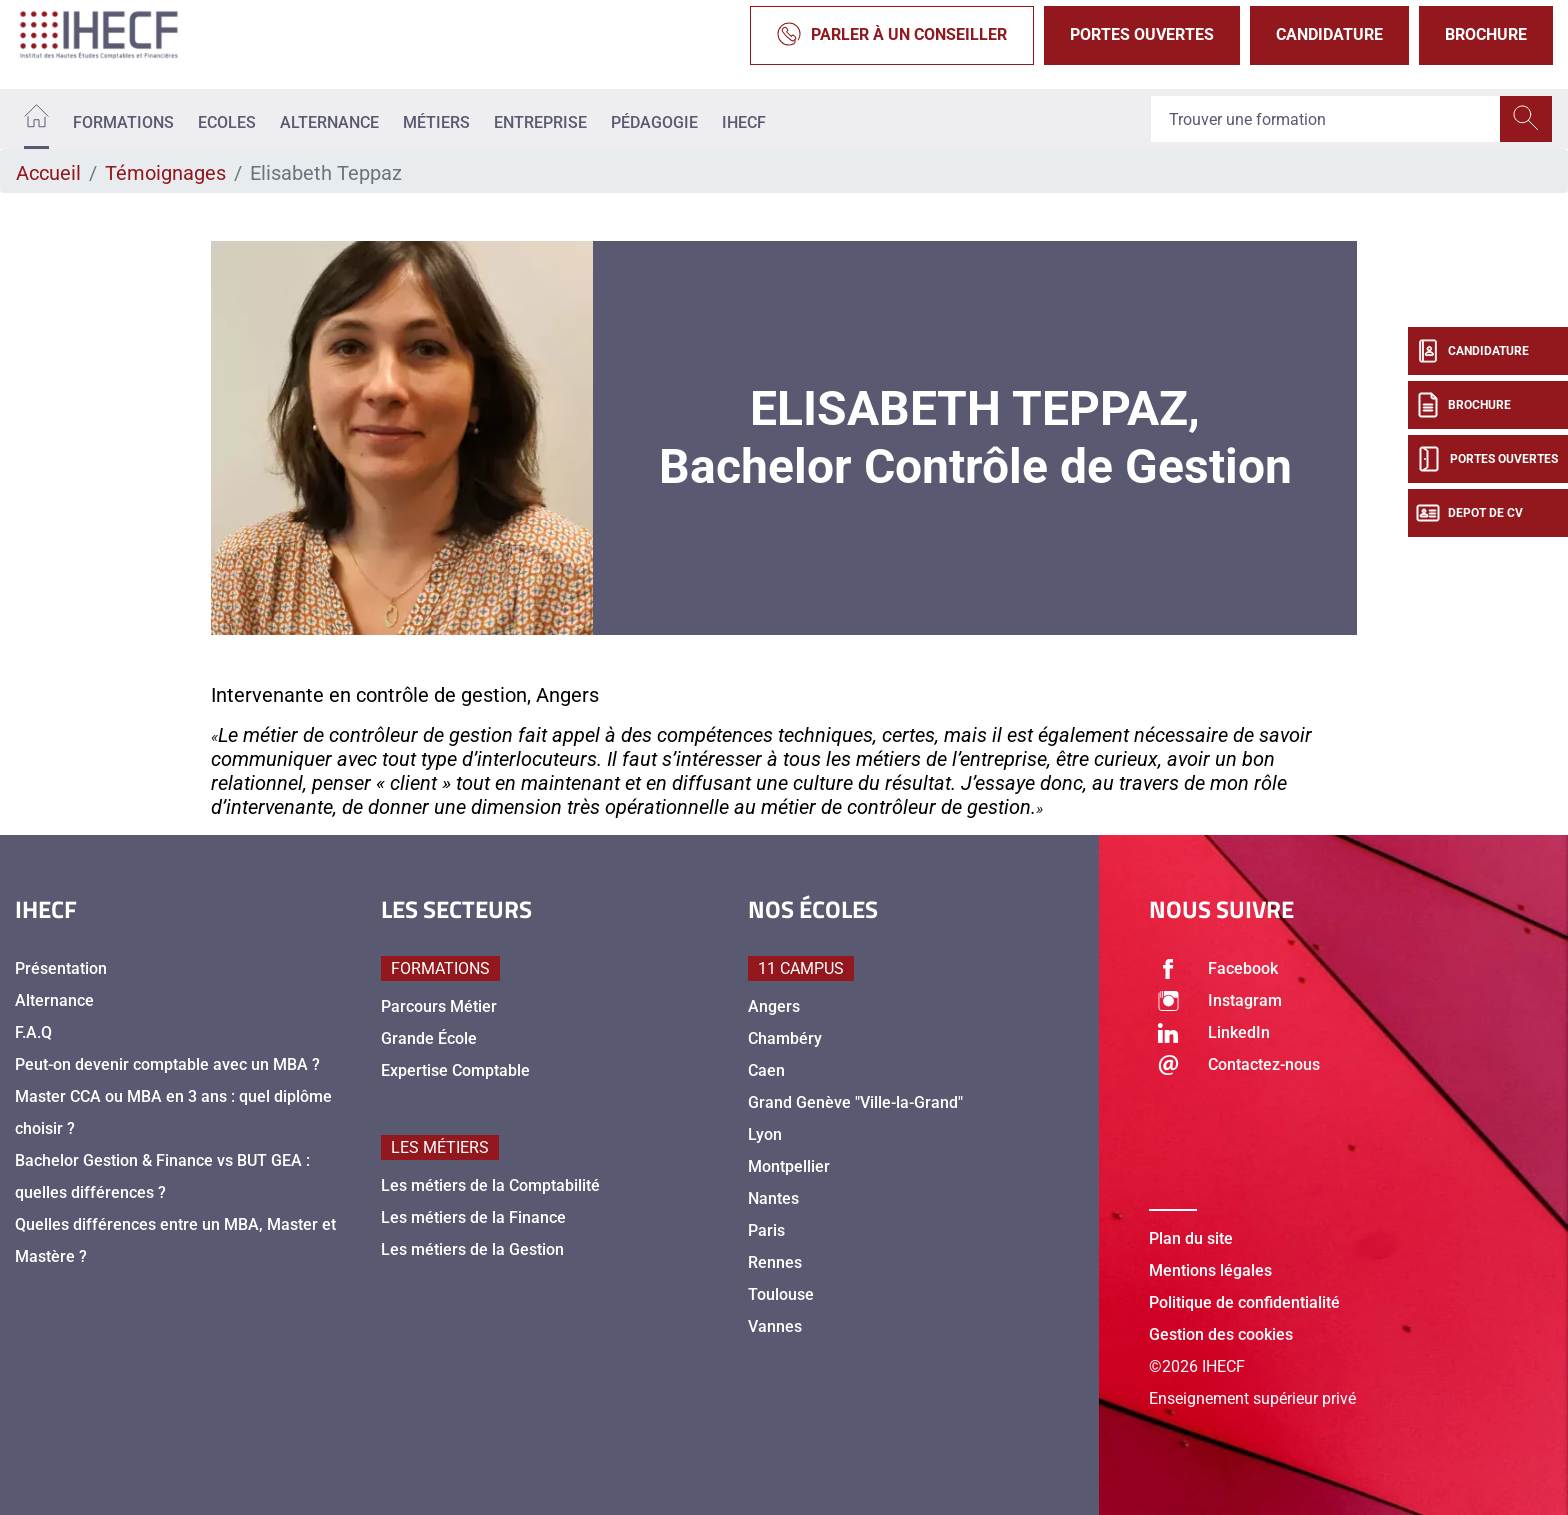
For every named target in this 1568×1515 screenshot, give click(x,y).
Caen (766, 1070)
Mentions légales (1210, 1270)
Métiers (436, 122)
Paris (766, 1230)
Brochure (1486, 34)
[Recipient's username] (1326, 119)
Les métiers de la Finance (473, 1217)
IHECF (744, 122)
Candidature (1329, 34)
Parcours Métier (439, 1006)
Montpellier (789, 1166)
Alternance (329, 122)
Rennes (775, 1262)
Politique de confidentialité (1244, 1302)
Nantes (773, 1198)
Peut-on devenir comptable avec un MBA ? (167, 1064)
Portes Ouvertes (1142, 34)
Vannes (775, 1326)
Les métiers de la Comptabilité (490, 1185)
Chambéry (785, 1038)
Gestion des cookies (1221, 1334)
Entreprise (540, 122)
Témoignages (165, 173)
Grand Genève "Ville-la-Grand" (855, 1102)
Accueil (48, 173)
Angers (774, 1006)
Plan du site (1191, 1238)
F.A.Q (33, 1032)
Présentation (61, 968)
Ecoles (227, 122)
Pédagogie (654, 122)
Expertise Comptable (455, 1070)
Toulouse (781, 1294)
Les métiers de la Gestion (472, 1249)
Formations (123, 122)
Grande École (429, 1038)
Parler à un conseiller (892, 35)
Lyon (765, 1134)
